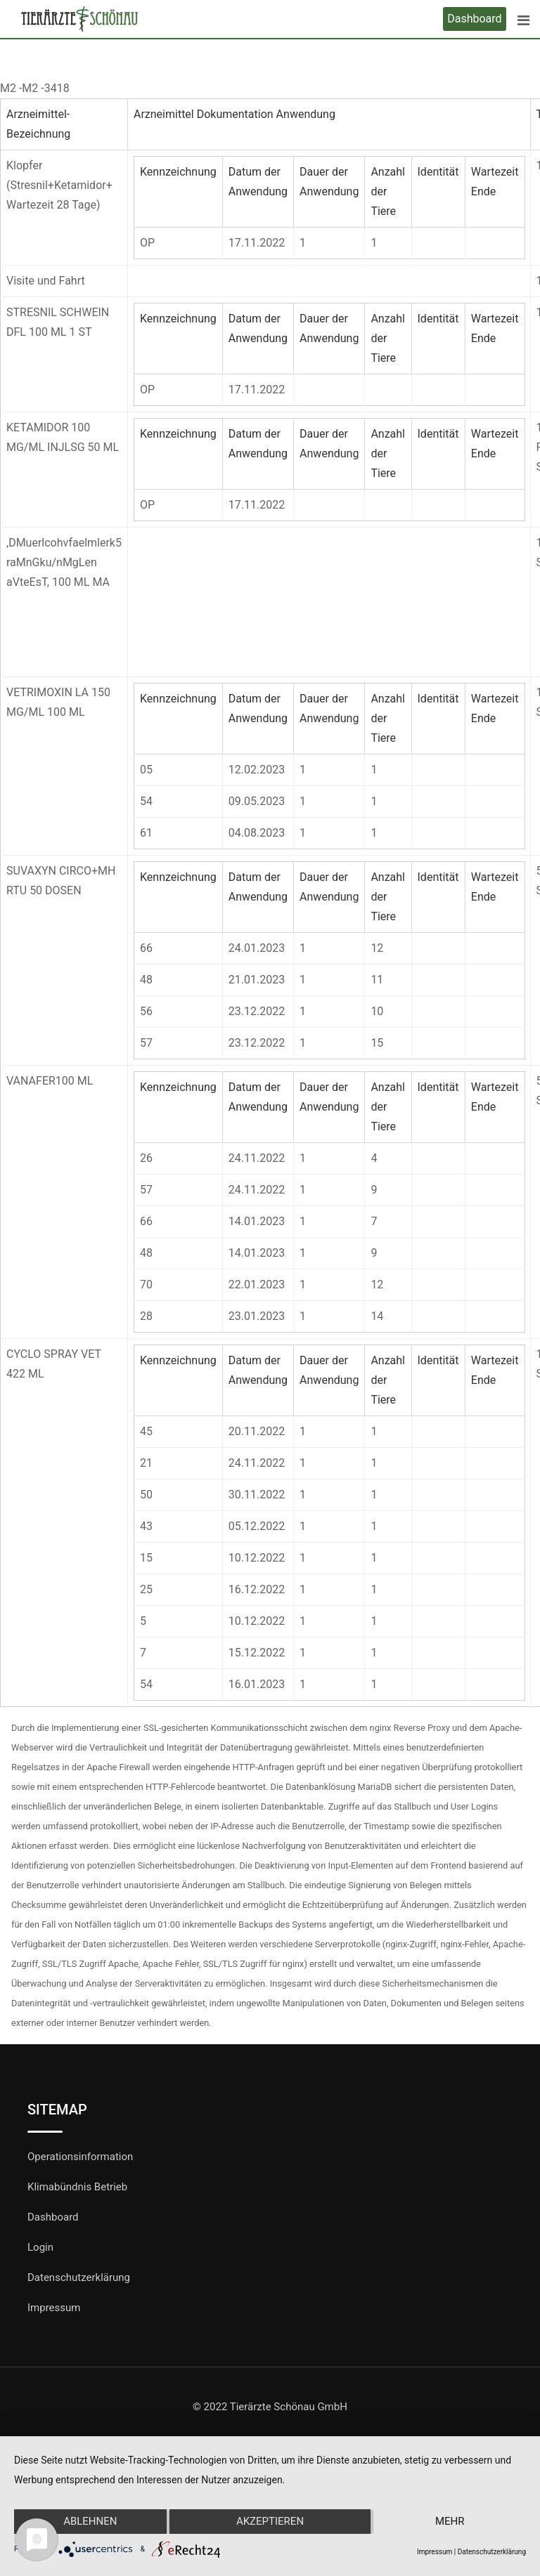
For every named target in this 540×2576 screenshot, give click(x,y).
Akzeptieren (270, 2522)
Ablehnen (90, 2522)
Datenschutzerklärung (78, 2277)
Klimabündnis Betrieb (77, 2187)
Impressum (53, 2307)
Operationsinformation (80, 2156)
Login (40, 2247)
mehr (450, 2522)
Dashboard (474, 18)
